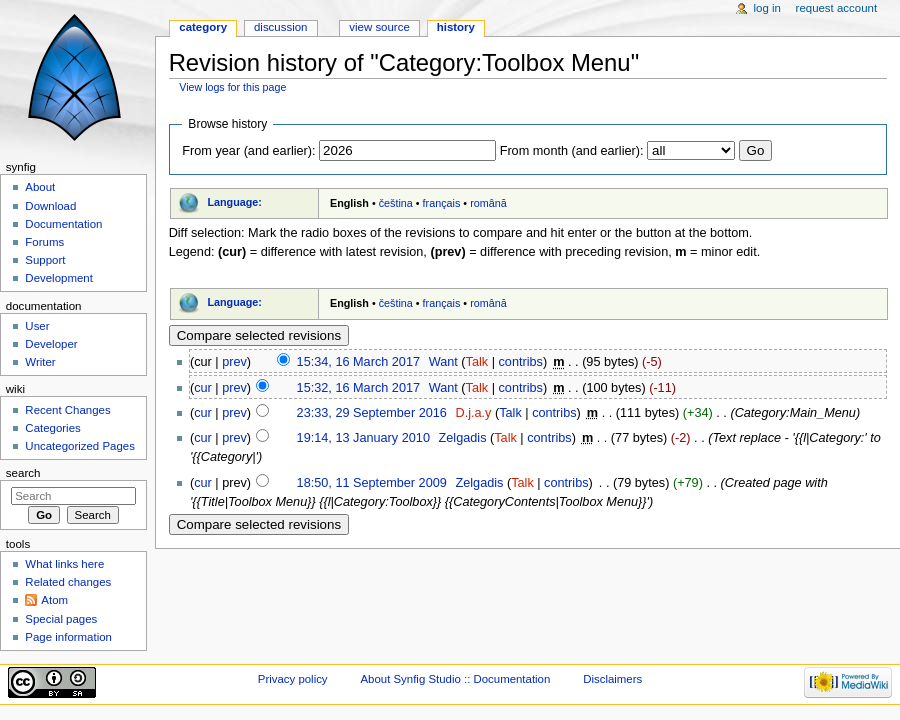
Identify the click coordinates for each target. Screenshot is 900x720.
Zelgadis (463, 438)
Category (203, 27)
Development (58, 278)
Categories (52, 428)
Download (50, 206)
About (40, 187)
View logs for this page (232, 87)
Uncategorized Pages (80, 446)
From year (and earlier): (248, 151)
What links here (64, 564)
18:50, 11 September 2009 (372, 483)
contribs (520, 362)
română (488, 203)
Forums (44, 242)
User (37, 326)
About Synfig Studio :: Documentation (455, 679)
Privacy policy (293, 679)
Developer (51, 344)
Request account (837, 8)
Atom (54, 600)
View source (379, 27)
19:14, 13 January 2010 (363, 438)
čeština (396, 203)
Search (23, 473)
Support (45, 260)
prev (234, 362)
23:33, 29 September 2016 (372, 413)
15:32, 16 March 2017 (358, 388)
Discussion (280, 27)
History (456, 27)
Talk (477, 362)
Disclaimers (612, 679)
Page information (68, 637)
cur (203, 388)
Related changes (68, 582)
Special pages (61, 619)
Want (443, 362)
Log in (767, 8)
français (442, 203)
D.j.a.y (473, 413)
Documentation (63, 224)
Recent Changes (67, 410)
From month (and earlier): (572, 151)
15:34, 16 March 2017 (358, 362)
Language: (234, 202)
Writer (40, 362)
